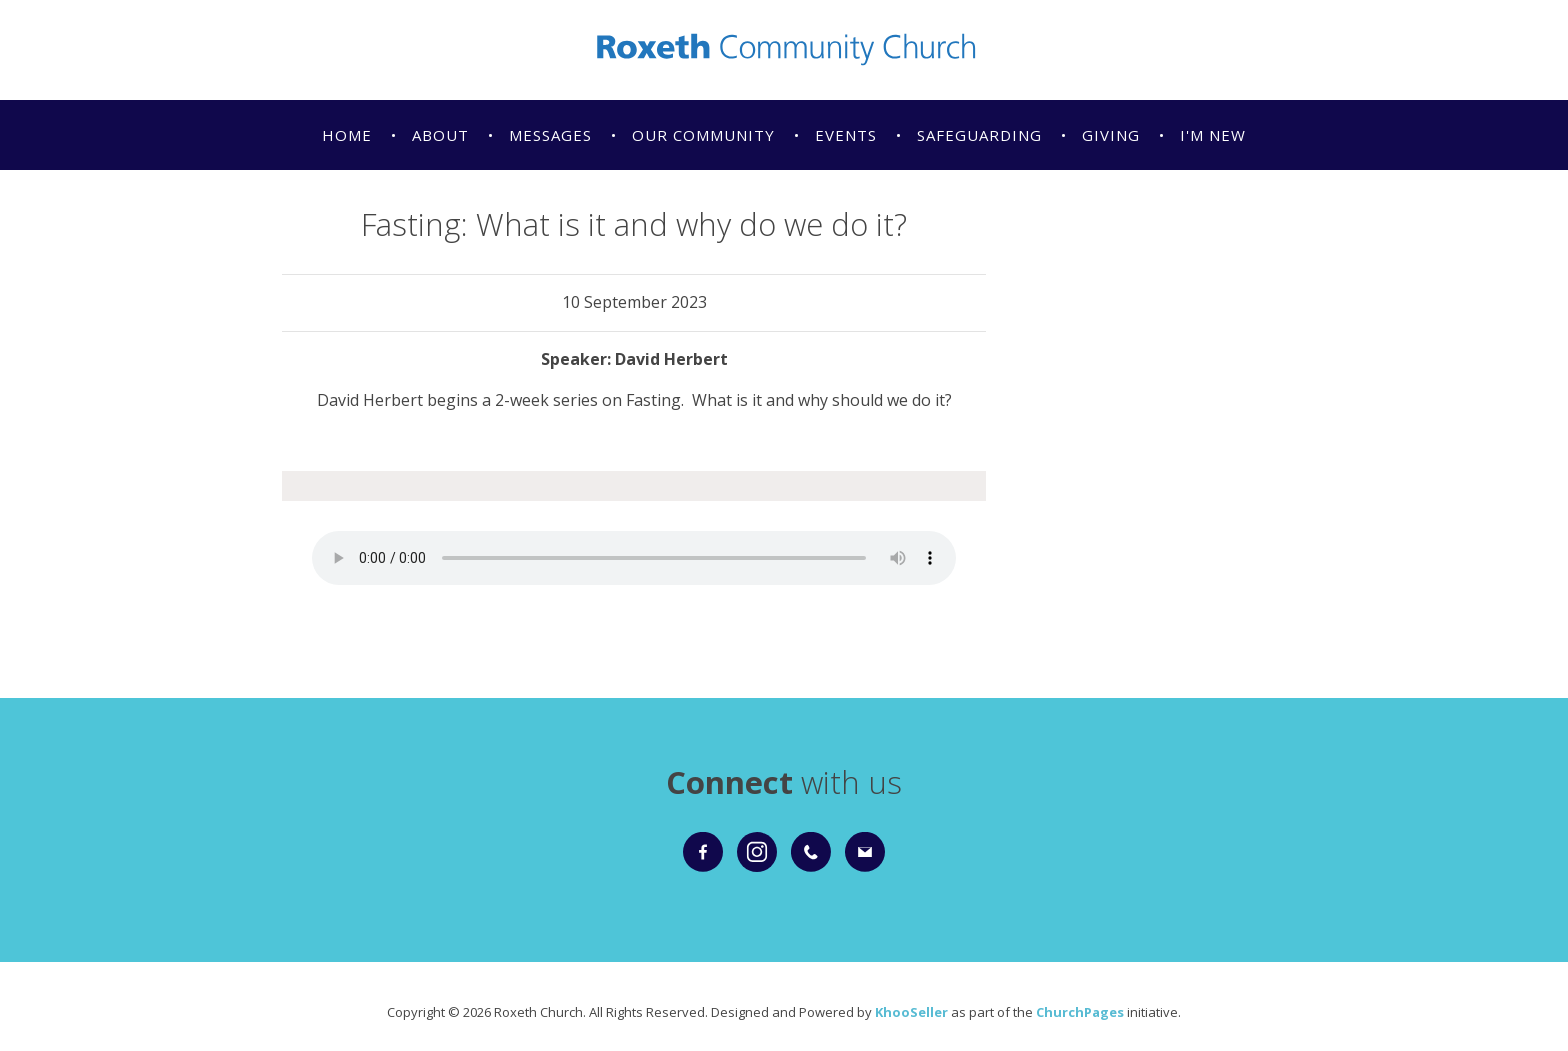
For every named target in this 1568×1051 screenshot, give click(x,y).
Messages (550, 135)
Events (846, 135)
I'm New (1213, 135)
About (440, 135)
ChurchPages (1080, 1012)
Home (347, 135)
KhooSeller (911, 1012)
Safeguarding (979, 135)
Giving (1111, 135)
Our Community (703, 135)
